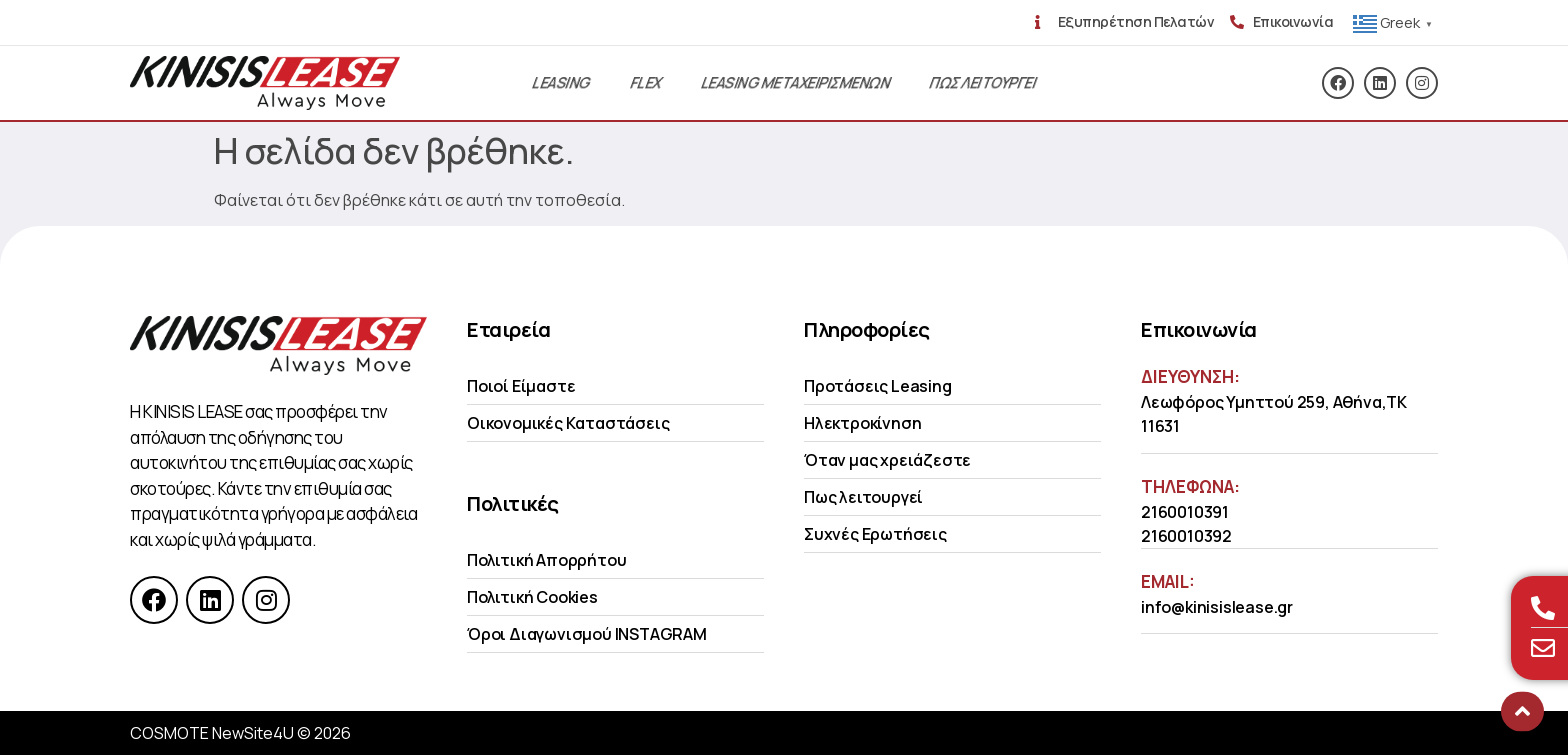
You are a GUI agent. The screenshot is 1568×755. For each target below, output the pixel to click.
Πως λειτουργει (982, 82)
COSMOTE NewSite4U (212, 733)
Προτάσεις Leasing (878, 386)
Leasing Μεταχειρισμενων (795, 82)
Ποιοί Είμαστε (521, 386)
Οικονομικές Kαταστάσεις (568, 423)
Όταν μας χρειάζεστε (887, 460)
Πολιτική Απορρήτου (546, 560)
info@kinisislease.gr (1217, 607)
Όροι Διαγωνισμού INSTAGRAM (587, 634)
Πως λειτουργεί (863, 497)
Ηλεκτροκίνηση (862, 423)
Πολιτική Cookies (532, 597)
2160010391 (1185, 512)
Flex (646, 82)
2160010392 (1186, 536)
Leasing (561, 82)
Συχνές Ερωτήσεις (875, 534)
